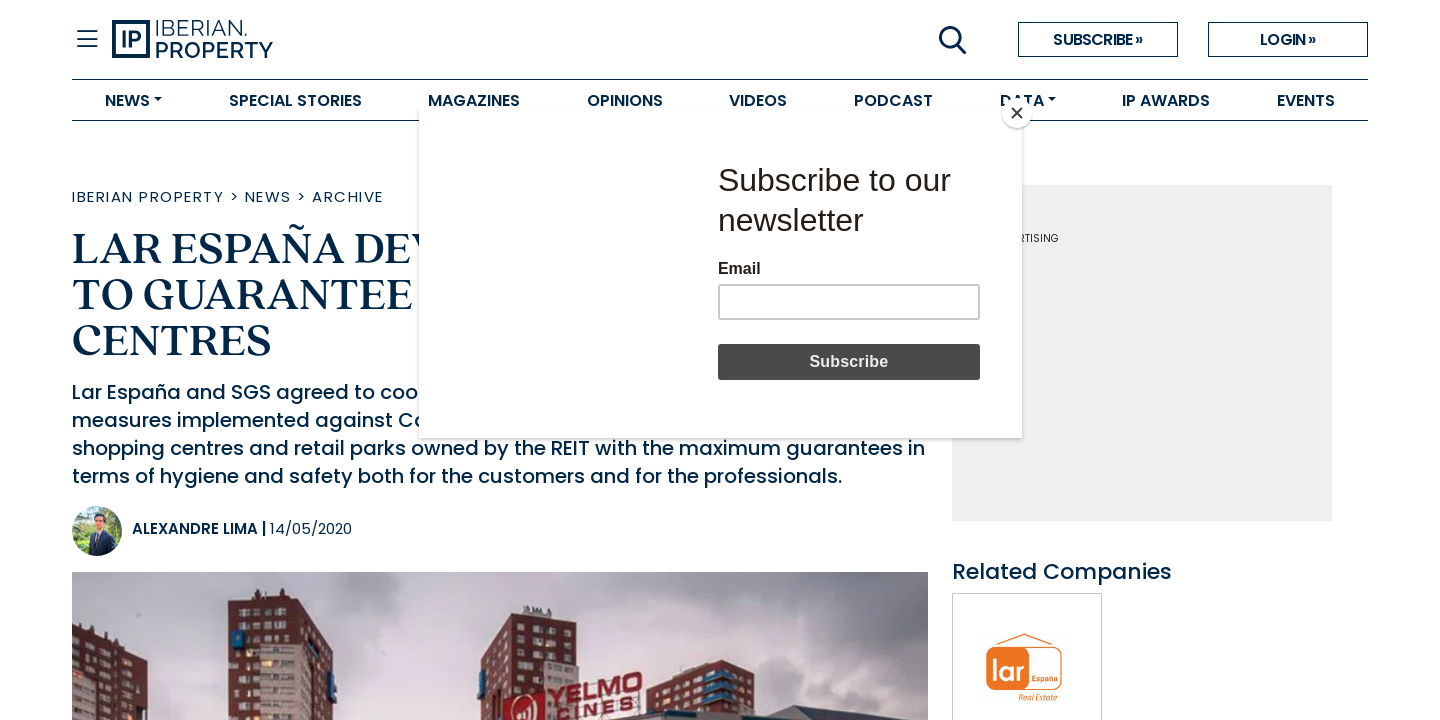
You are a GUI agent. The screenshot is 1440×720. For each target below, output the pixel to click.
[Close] (1017, 113)
